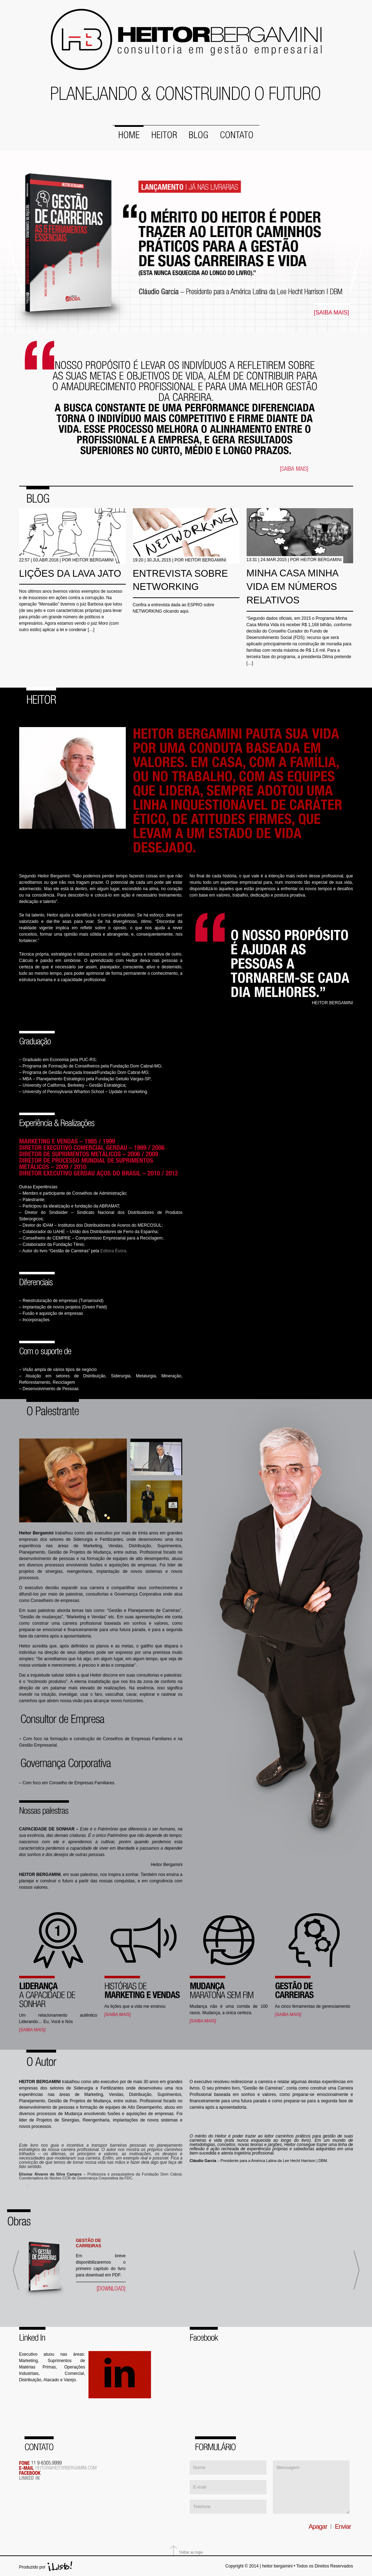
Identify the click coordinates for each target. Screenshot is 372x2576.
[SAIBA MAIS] (331, 311)
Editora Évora (113, 1249)
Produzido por (32, 2565)
